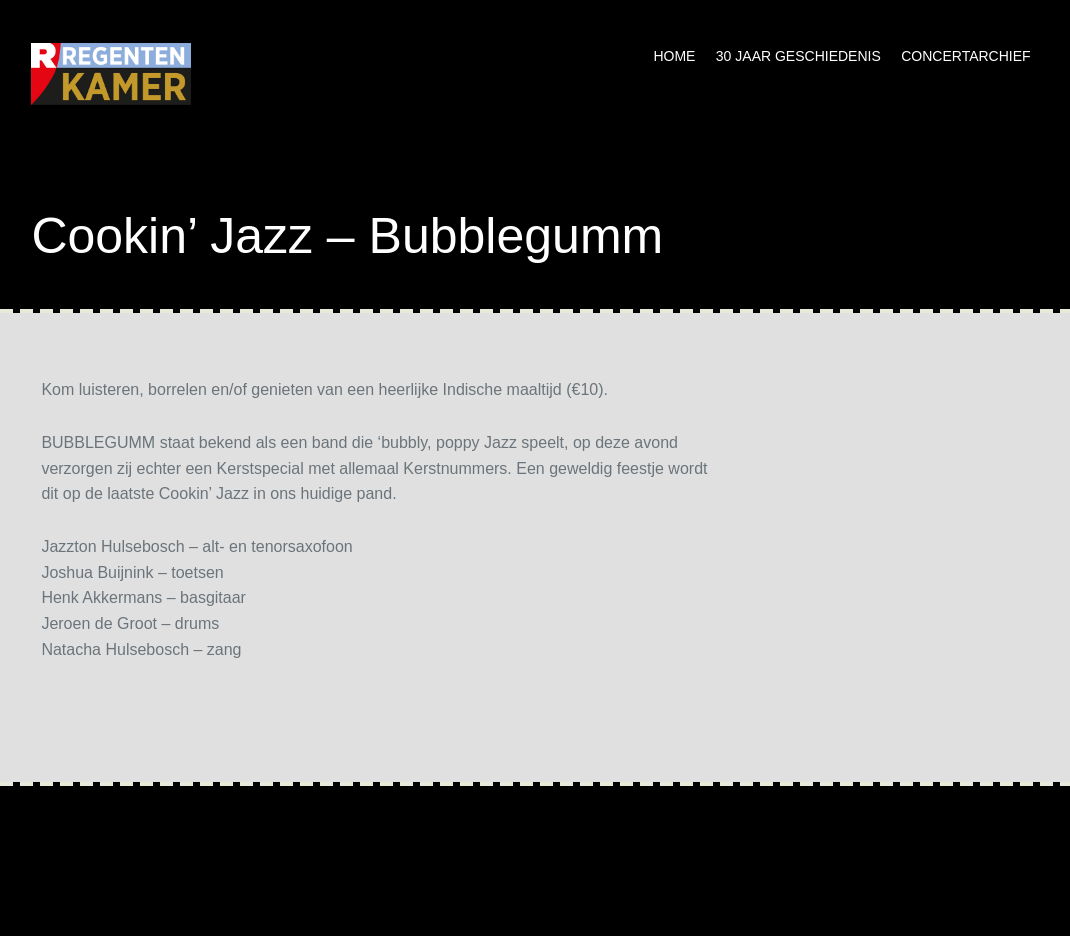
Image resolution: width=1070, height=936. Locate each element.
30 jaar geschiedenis (798, 56)
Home (674, 56)
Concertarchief (965, 56)
